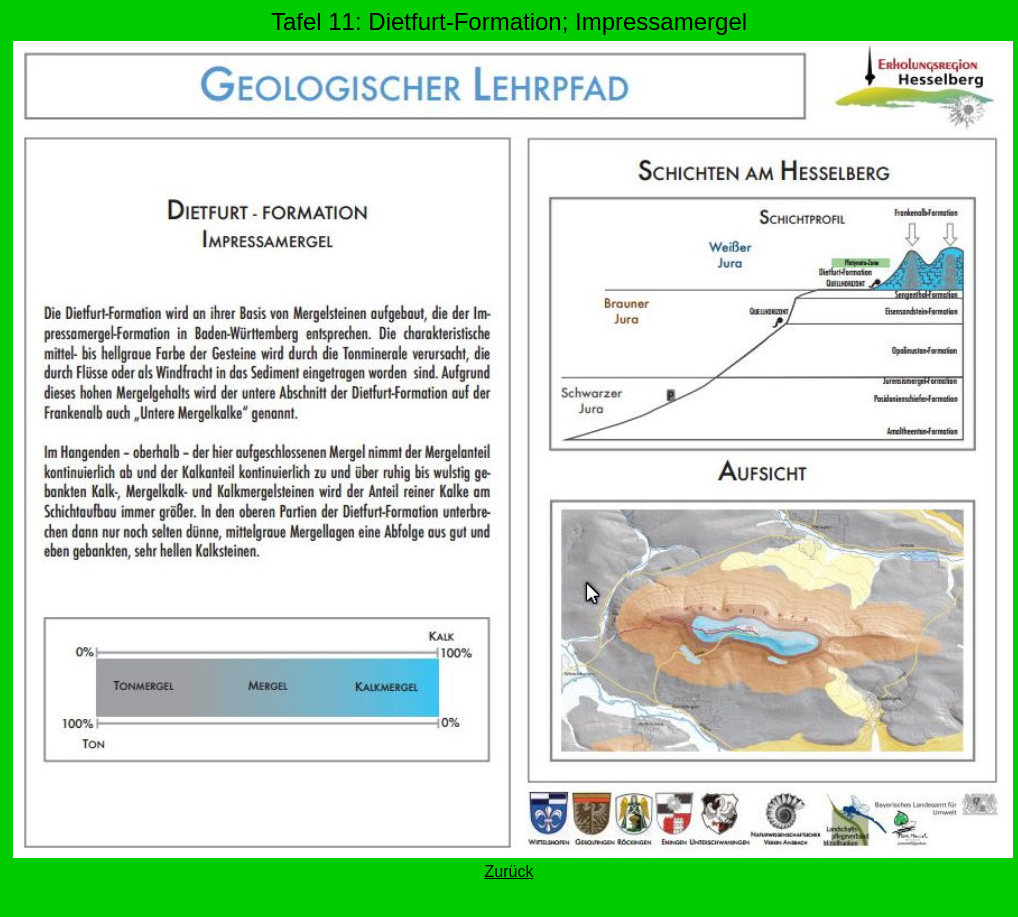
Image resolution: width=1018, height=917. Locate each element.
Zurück (509, 871)
